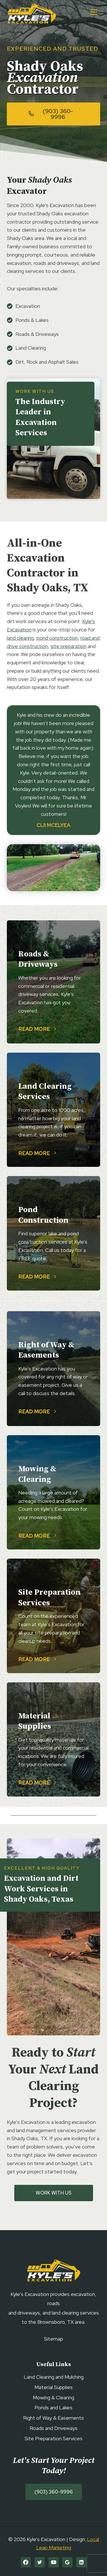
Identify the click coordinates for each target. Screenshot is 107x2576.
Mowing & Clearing (53, 2397)
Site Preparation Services (53, 2438)
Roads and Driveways (54, 2428)
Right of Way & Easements (53, 2417)
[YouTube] (54, 2562)
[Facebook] (26, 2562)
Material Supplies (54, 2387)
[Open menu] (93, 12)
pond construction (57, 638)
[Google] (67, 2562)
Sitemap (53, 2338)
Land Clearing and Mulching (54, 2377)
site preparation (68, 646)
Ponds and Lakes (53, 2407)
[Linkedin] (81, 2562)
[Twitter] (40, 2562)
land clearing (20, 638)
